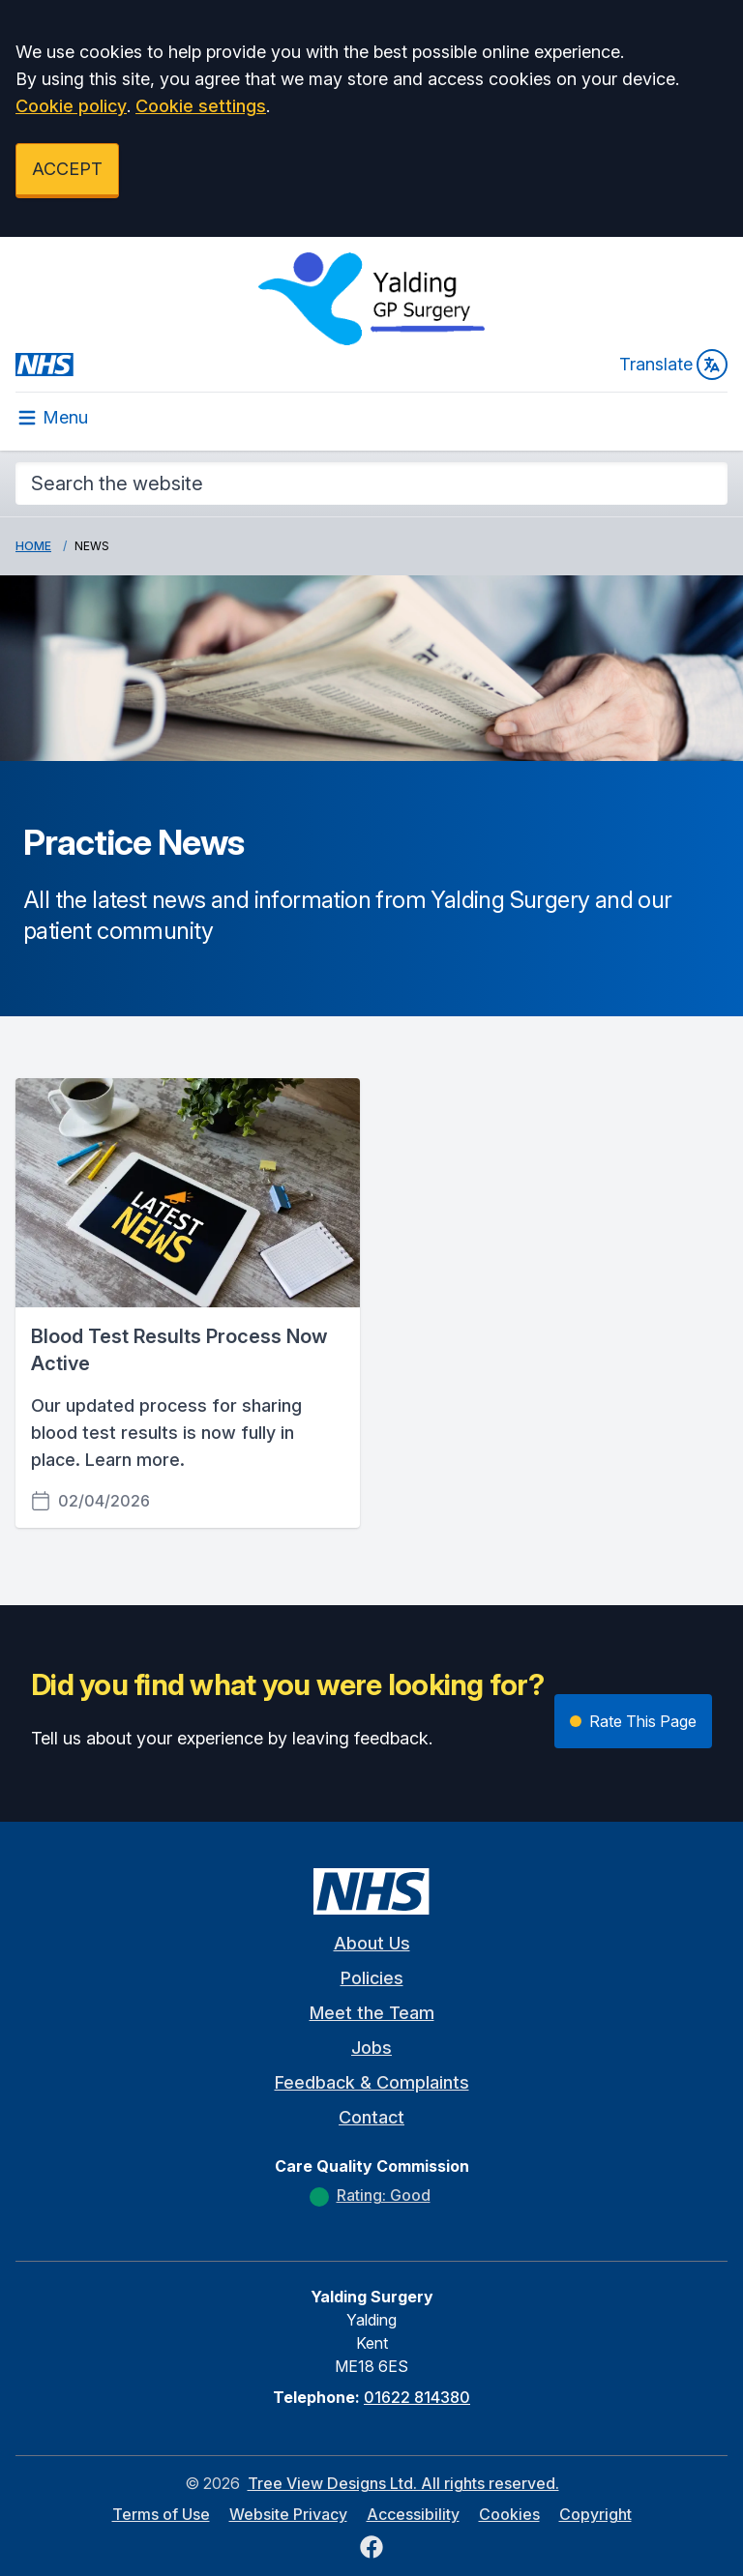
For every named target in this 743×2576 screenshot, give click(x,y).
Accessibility (413, 2514)
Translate (673, 364)
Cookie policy (71, 106)
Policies (372, 1978)
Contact (371, 2117)
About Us (372, 1943)
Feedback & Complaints (372, 2082)
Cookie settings (200, 106)
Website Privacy (288, 2514)
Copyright (595, 2514)
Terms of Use (161, 2514)
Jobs (371, 2047)
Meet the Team (372, 2013)
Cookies (509, 2514)
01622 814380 (417, 2397)
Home (33, 546)
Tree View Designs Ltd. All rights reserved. (403, 2483)
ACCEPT (67, 169)
